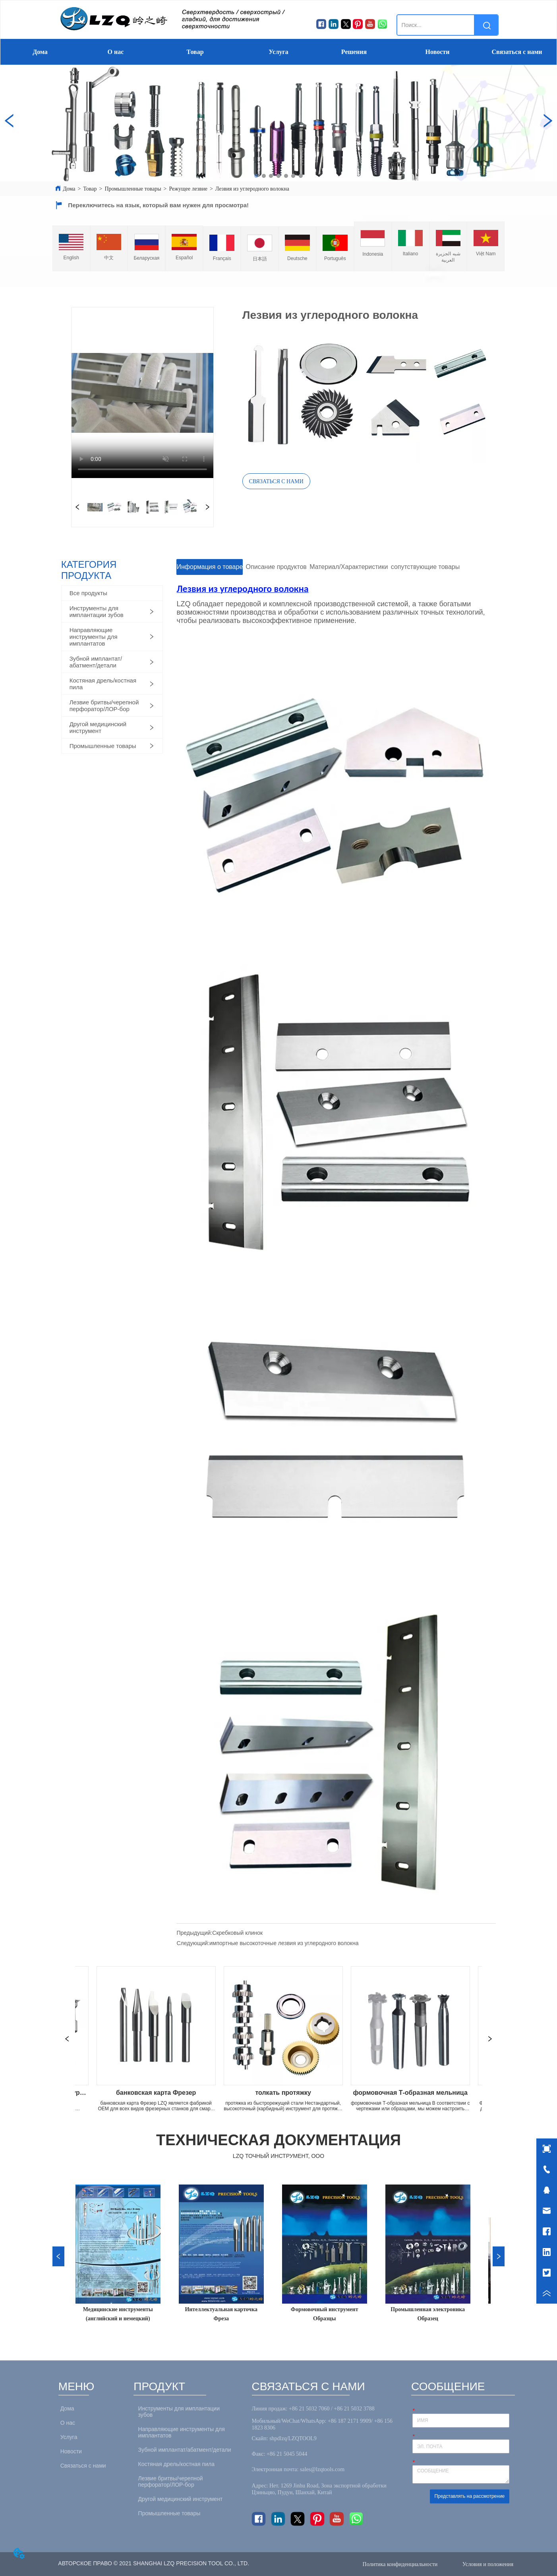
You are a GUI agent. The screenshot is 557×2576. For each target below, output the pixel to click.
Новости (437, 51)
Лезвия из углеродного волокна (252, 189)
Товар (194, 51)
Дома (40, 51)
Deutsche (297, 258)
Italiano (410, 253)
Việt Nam (485, 253)
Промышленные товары (132, 189)
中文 (109, 257)
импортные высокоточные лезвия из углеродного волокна (284, 1943)
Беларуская (146, 258)
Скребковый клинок (237, 1933)
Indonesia (372, 254)
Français (222, 258)
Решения (354, 51)
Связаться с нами (516, 51)
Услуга (278, 51)
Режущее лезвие (188, 189)
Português (335, 258)
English (71, 257)
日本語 (260, 259)
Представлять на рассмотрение (469, 2496)
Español (184, 257)
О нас (116, 51)
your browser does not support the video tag (142, 392)
